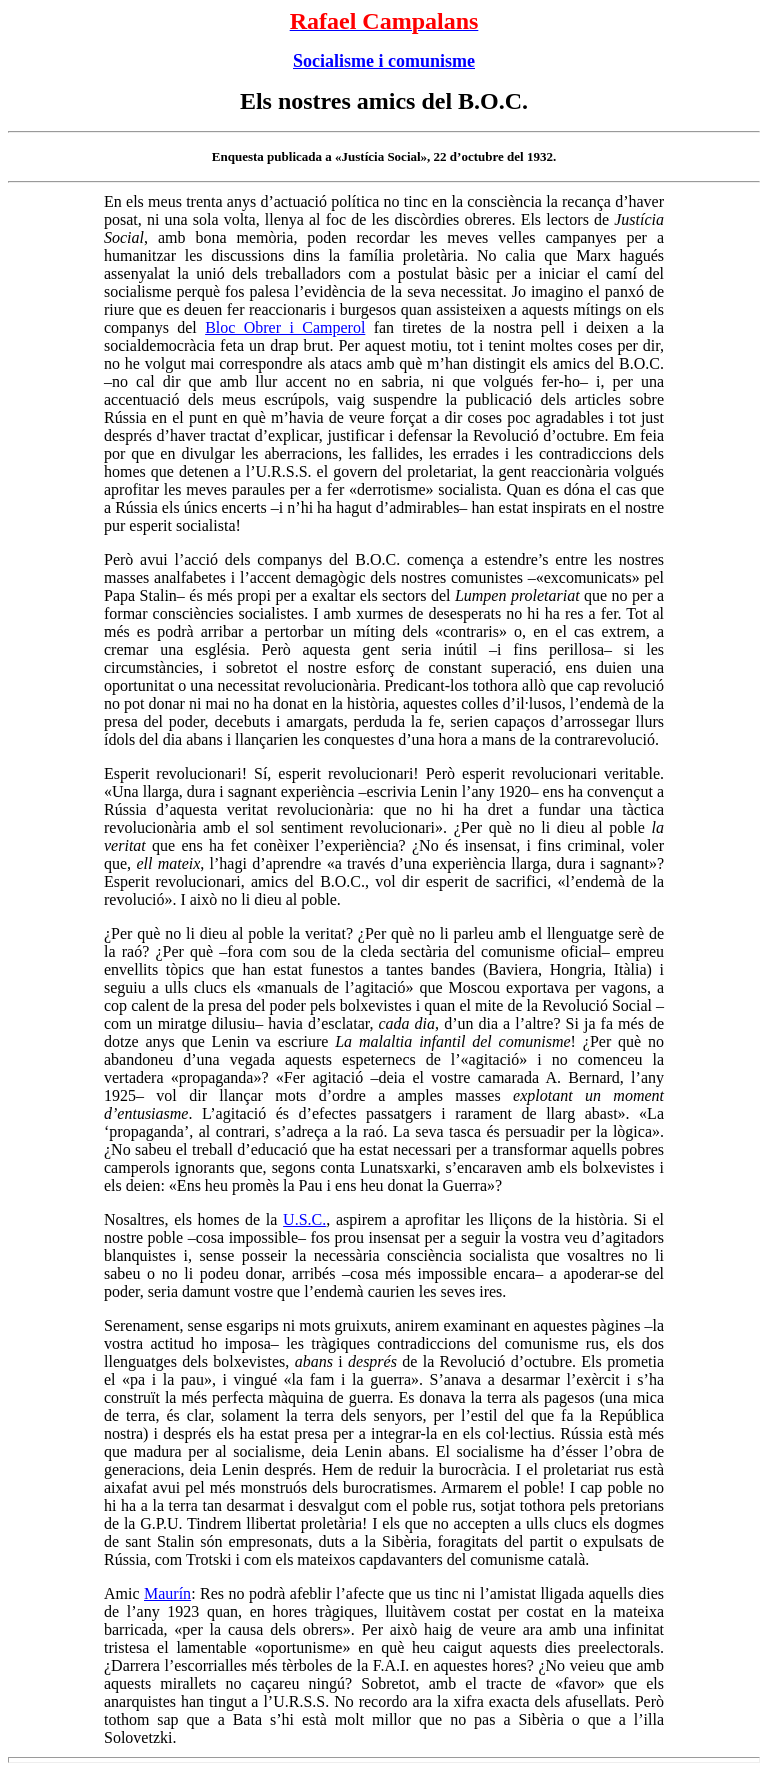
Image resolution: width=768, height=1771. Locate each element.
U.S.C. (304, 1219)
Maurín (167, 1593)
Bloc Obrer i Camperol (285, 327)
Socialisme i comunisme (384, 61)
